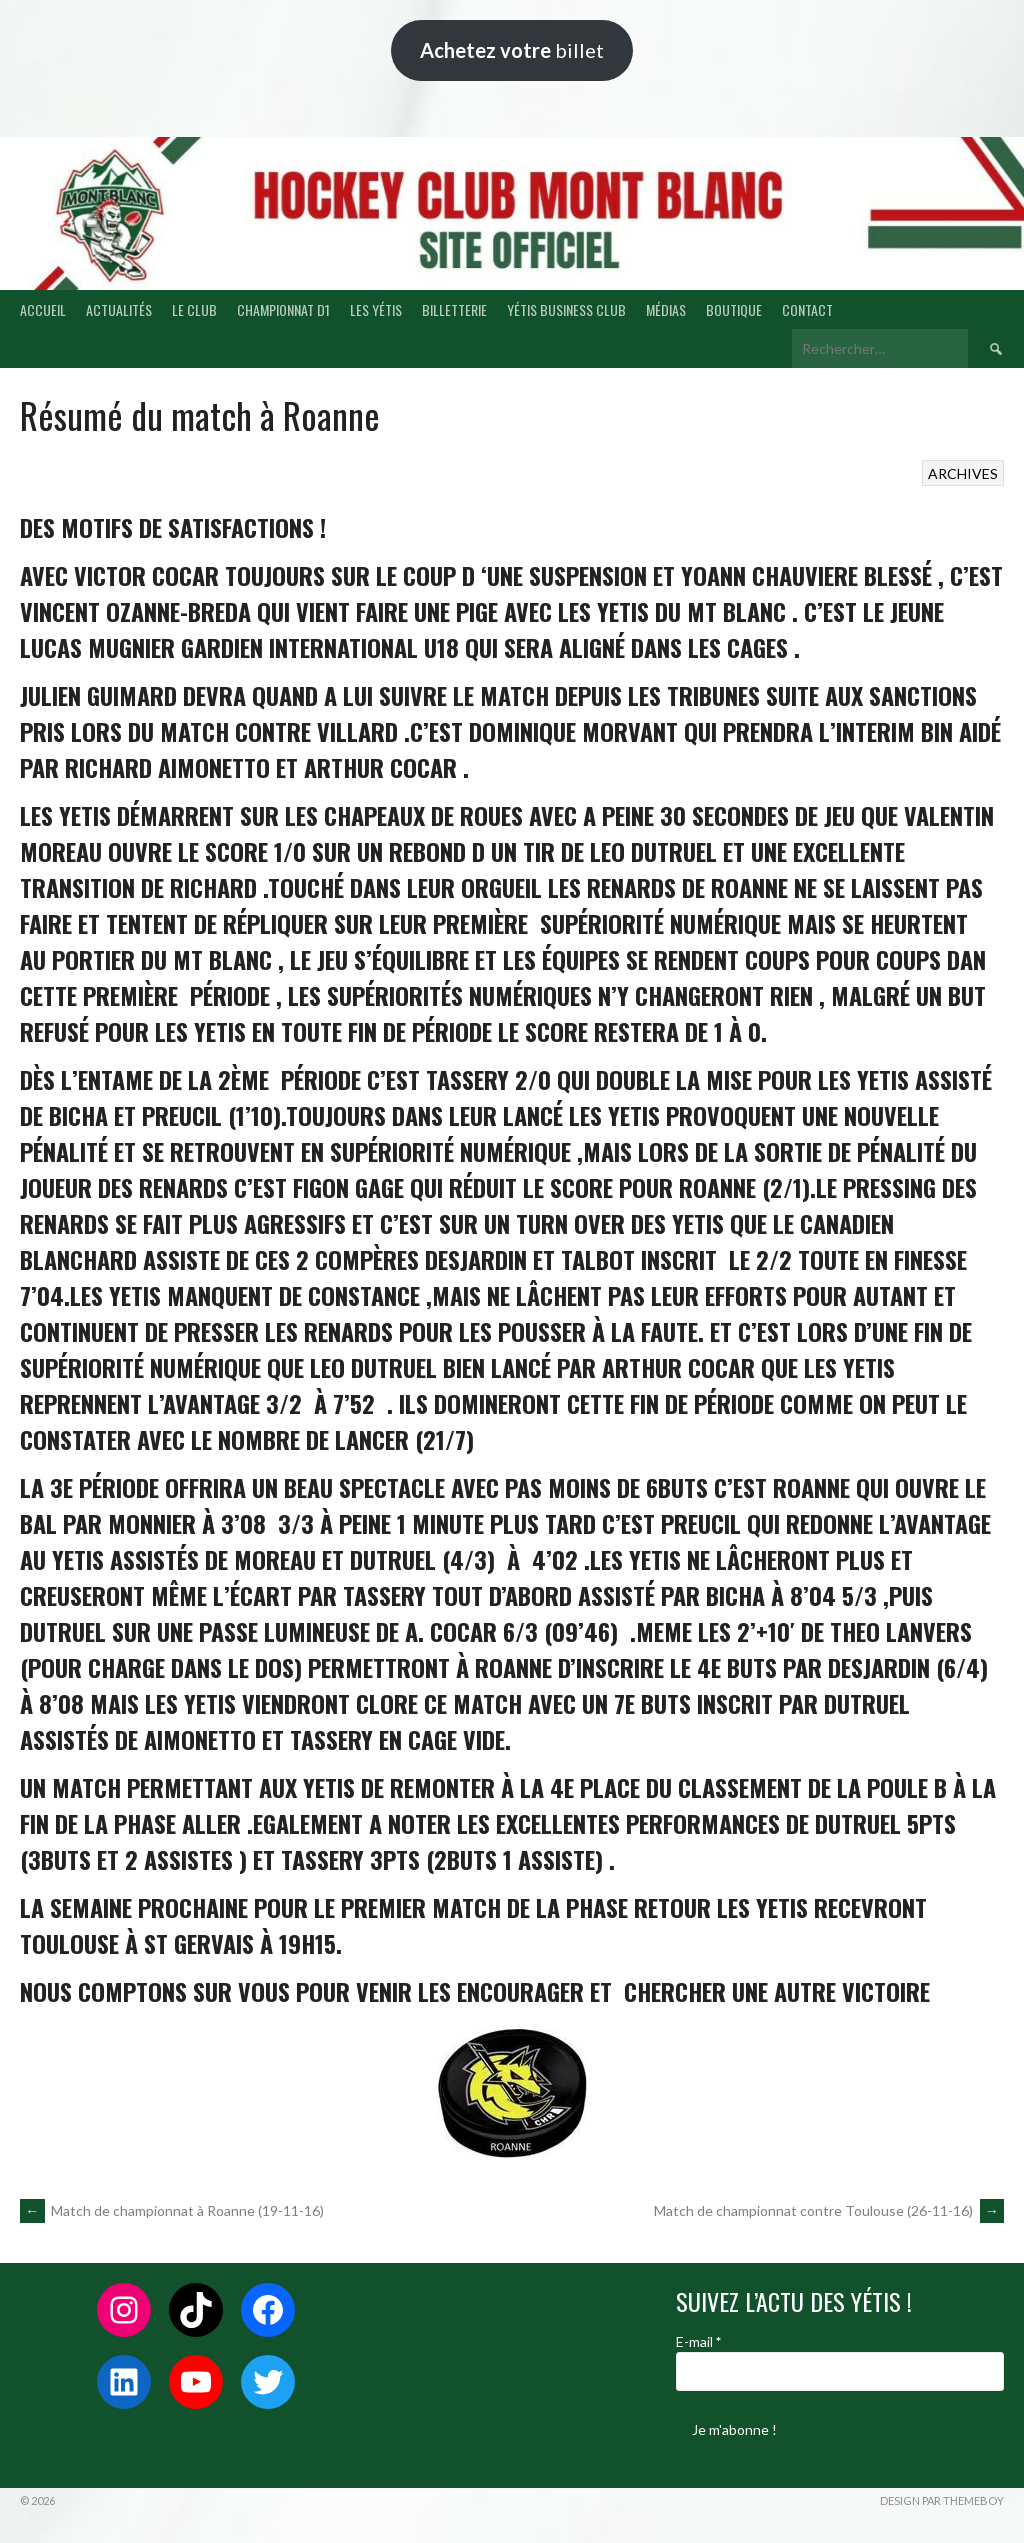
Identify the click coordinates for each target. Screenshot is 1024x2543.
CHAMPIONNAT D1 (283, 309)
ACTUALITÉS (119, 309)
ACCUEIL (43, 309)
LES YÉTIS (376, 309)
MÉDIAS (666, 309)
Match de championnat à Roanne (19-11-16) (172, 2210)
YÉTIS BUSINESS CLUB (566, 309)
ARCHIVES (963, 473)
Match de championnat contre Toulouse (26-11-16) (829, 2210)
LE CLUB (194, 309)
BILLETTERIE (454, 309)
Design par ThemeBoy (942, 2500)
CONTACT (807, 309)
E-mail (698, 2341)
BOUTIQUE (734, 309)
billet (512, 50)
